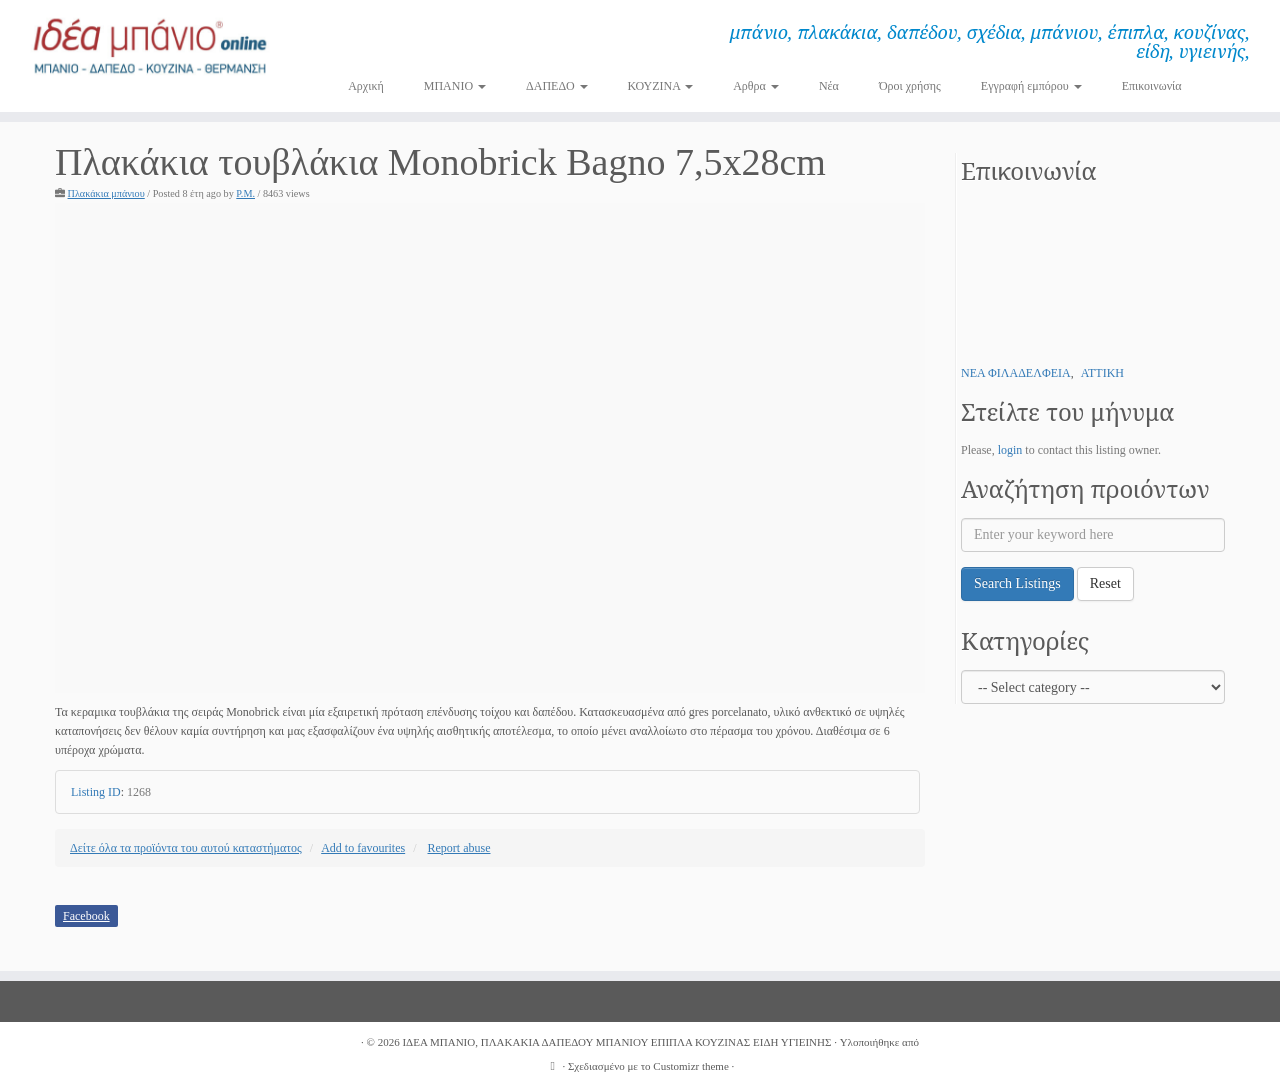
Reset (1105, 583)
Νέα (829, 86)
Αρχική (366, 86)
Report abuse (459, 848)
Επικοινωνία (1152, 86)
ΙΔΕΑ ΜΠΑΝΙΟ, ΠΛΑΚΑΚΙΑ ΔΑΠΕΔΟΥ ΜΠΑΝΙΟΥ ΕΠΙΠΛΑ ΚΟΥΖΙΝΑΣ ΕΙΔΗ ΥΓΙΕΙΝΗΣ (616, 1042)
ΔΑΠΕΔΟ (557, 86)
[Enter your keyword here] (1093, 535)
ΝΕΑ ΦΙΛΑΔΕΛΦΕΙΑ (1016, 373)
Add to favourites (363, 848)
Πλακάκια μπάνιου (106, 193)
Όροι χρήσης (910, 86)
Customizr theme (690, 1066)
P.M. (245, 193)
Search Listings (1017, 583)
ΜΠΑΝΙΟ (455, 86)
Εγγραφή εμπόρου (1031, 86)
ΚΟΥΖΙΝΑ (661, 86)
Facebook (86, 916)
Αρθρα (756, 86)
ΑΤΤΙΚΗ (1102, 373)
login (1010, 450)
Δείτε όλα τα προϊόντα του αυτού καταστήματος (186, 848)
